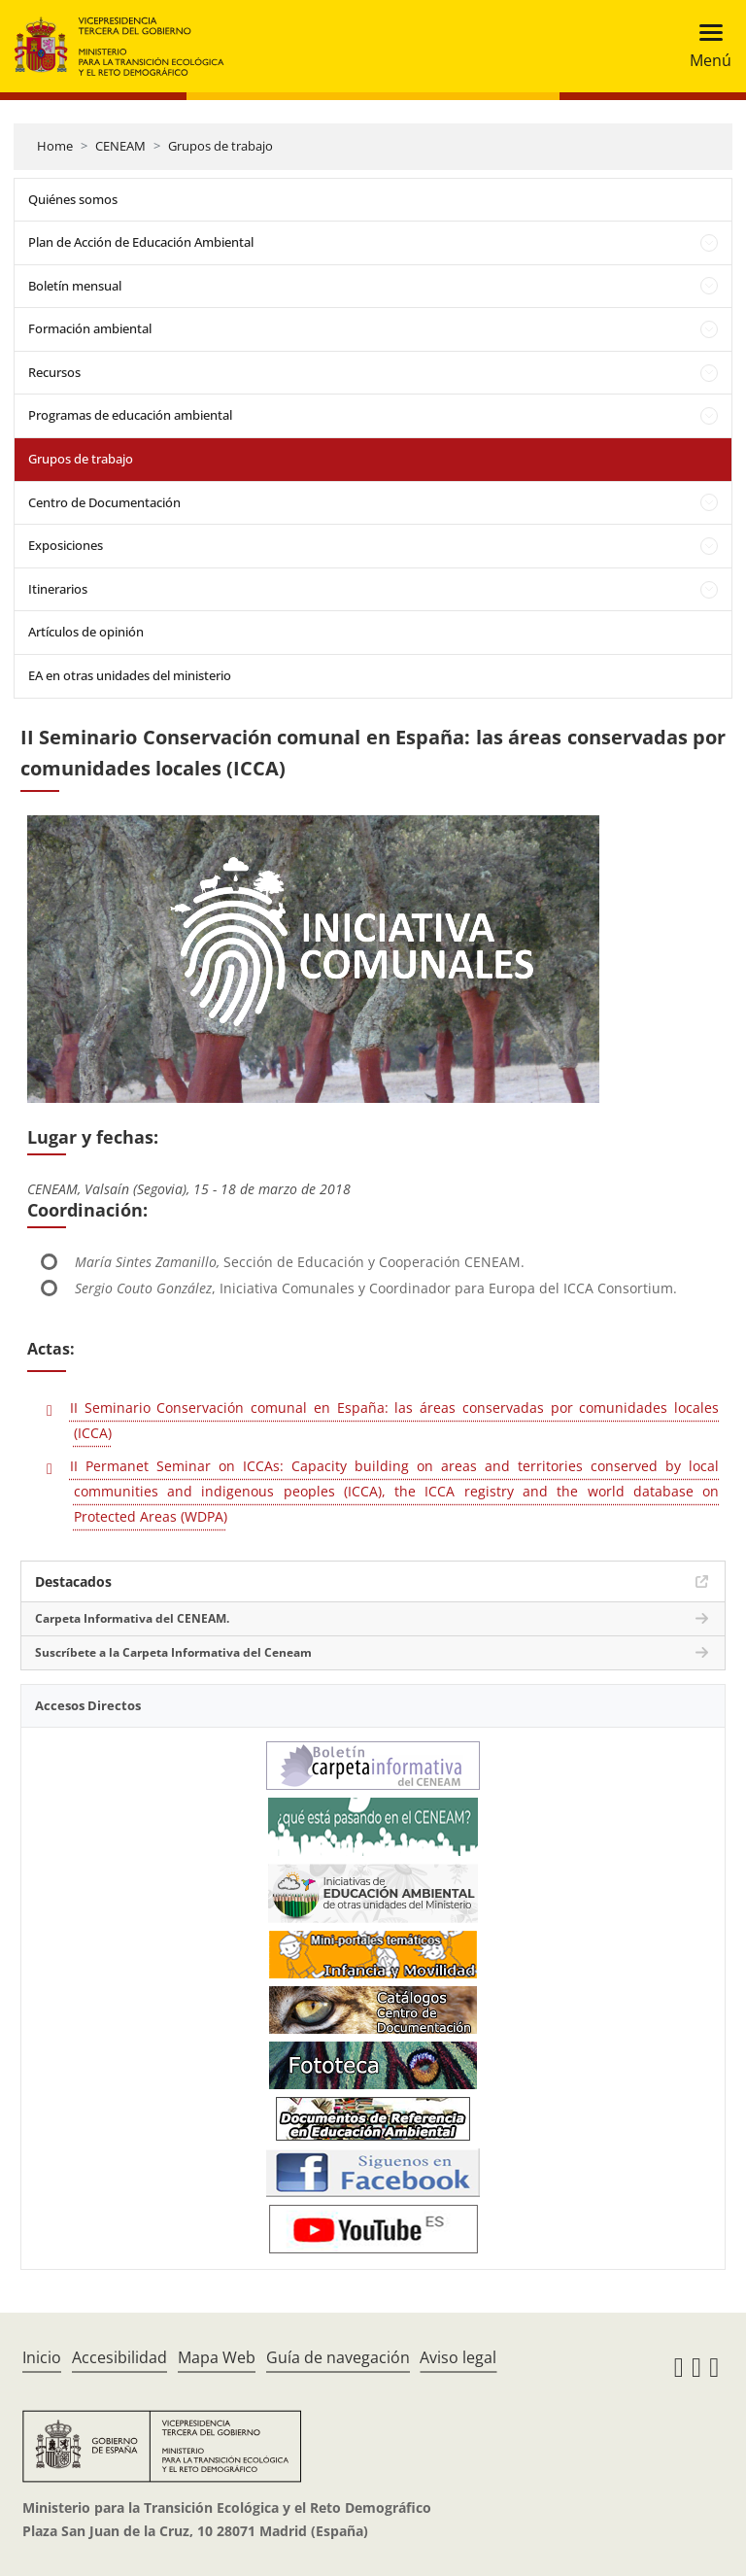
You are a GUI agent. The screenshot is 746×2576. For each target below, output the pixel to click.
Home (55, 146)
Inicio (41, 2357)
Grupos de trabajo (220, 146)
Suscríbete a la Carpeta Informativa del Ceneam (173, 1652)
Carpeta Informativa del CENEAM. (132, 1618)
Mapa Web (216, 2357)
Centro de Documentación (104, 502)
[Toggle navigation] (704, 46)
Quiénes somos (73, 199)
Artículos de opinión (86, 631)
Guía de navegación (338, 2357)
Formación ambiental (90, 328)
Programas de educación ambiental (130, 415)
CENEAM (120, 146)
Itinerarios (57, 589)
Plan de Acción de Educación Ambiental (141, 242)
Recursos (54, 372)
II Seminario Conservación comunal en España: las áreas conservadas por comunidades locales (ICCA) (394, 1420)
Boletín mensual (74, 285)
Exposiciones (65, 545)
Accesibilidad (119, 2357)
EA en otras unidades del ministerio (129, 675)
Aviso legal (458, 2357)
